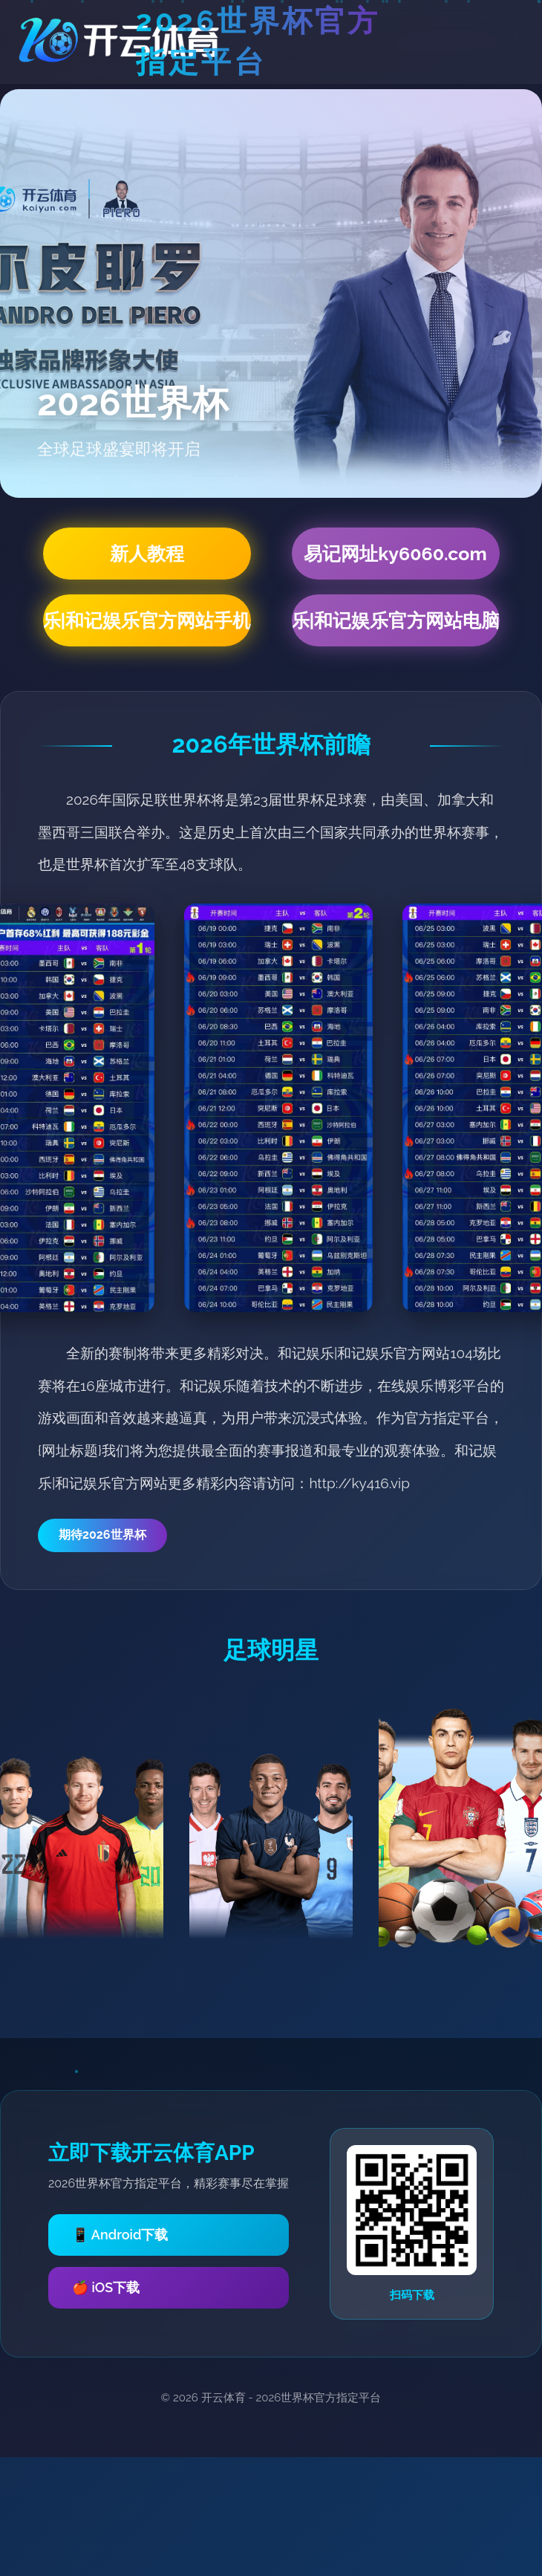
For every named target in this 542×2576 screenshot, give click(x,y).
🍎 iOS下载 (106, 2287)
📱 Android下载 (120, 2234)
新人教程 (147, 553)
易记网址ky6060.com (395, 553)
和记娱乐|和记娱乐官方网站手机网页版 (147, 620)
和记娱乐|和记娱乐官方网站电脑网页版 (396, 620)
